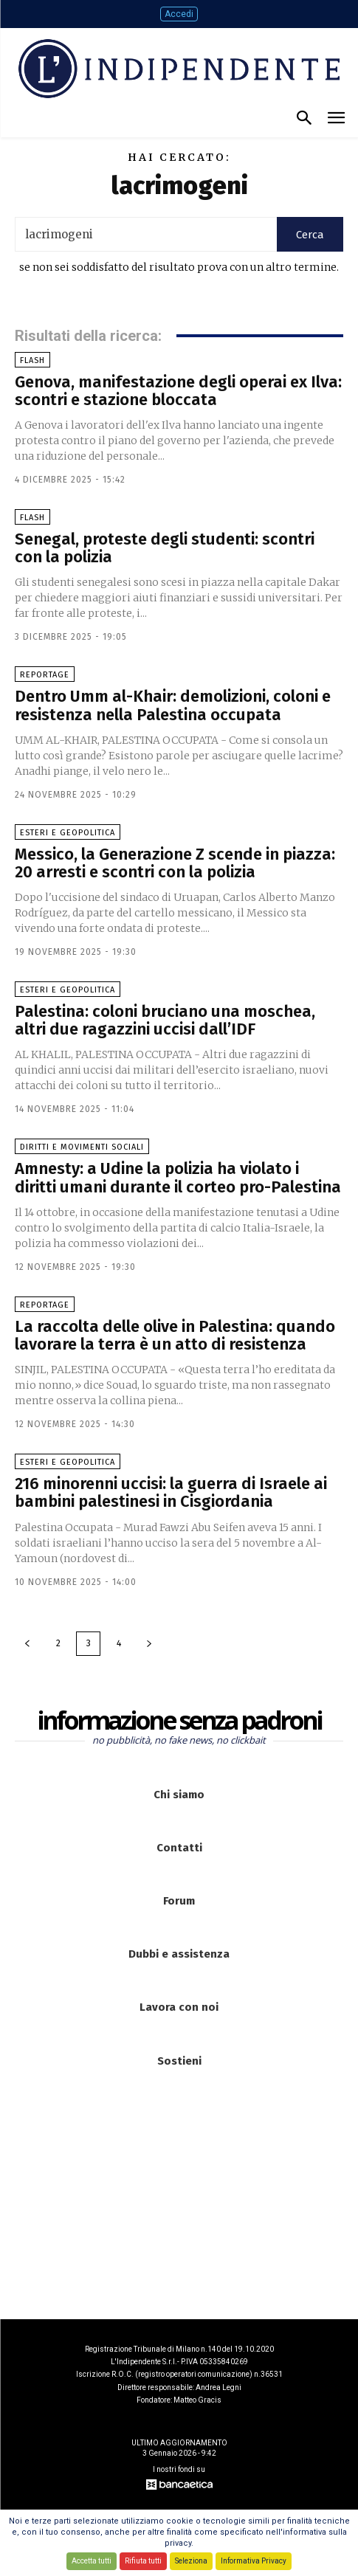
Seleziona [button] (191, 2561)
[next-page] (149, 1643)
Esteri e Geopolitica (67, 833)
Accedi (179, 14)
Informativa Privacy (253, 2561)
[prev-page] (27, 1643)
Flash (32, 360)
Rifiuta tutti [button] (143, 2561)
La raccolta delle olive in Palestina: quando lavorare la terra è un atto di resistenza (175, 1335)
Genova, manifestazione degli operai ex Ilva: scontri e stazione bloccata (178, 391)
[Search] (310, 234)
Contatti (179, 1847)
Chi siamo (179, 1794)
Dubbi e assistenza (179, 1954)
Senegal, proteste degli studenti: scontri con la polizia (164, 548)
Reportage (44, 675)
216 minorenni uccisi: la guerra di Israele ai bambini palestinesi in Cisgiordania (171, 1492)
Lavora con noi (179, 2007)
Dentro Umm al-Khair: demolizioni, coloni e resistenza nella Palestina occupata (173, 705)
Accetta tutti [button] (91, 2561)
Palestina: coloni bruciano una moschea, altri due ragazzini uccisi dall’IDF (165, 1020)
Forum (179, 1900)
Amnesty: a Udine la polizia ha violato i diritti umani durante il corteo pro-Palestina (178, 1177)
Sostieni (179, 2061)
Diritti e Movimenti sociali (82, 1147)
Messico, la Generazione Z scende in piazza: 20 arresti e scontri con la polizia (175, 863)
